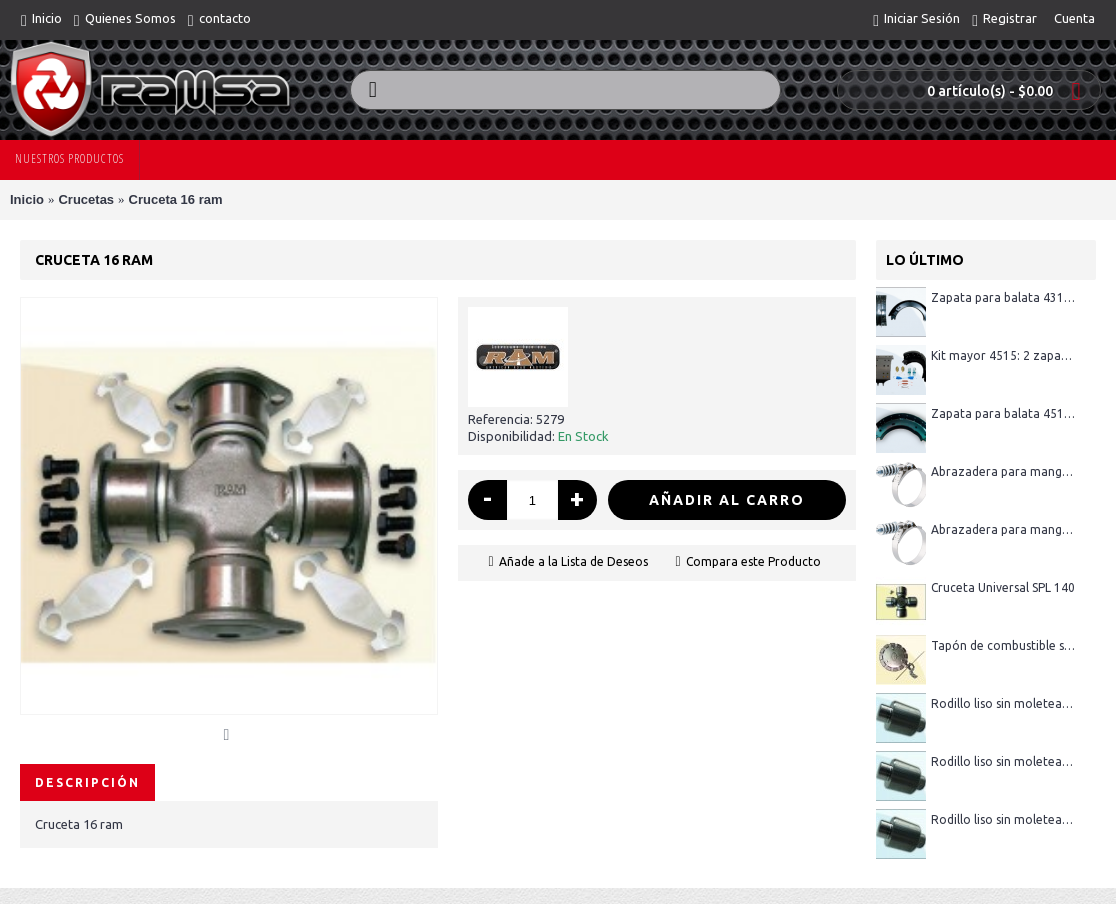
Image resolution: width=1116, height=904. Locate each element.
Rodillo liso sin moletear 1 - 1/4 (1003, 761)
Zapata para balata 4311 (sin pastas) (1003, 297)
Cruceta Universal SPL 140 (1003, 587)
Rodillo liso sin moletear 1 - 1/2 (1003, 819)
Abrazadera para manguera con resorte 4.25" (1003, 471)
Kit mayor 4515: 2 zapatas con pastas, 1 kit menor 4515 (1003, 355)
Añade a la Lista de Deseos (573, 561)
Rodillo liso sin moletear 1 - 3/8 (1003, 703)
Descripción (87, 782)
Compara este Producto (753, 561)
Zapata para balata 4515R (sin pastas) (1003, 413)
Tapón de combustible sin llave (1003, 645)
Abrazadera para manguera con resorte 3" (1003, 529)
